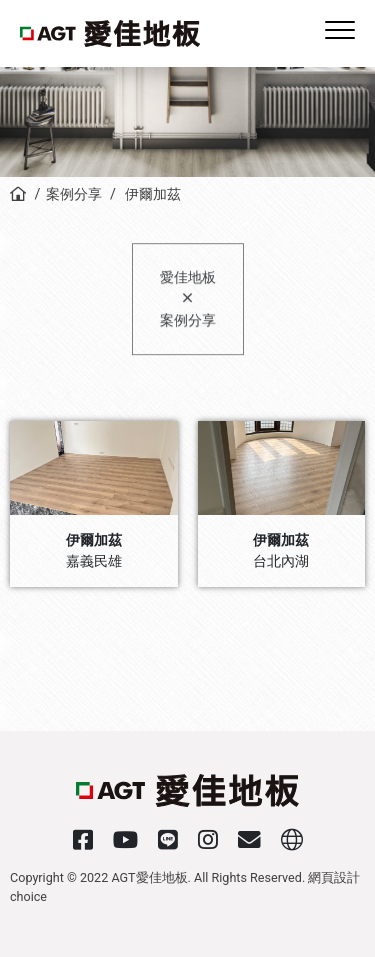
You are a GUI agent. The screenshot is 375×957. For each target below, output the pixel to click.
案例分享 (74, 194)
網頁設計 (334, 877)
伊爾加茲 (151, 194)
